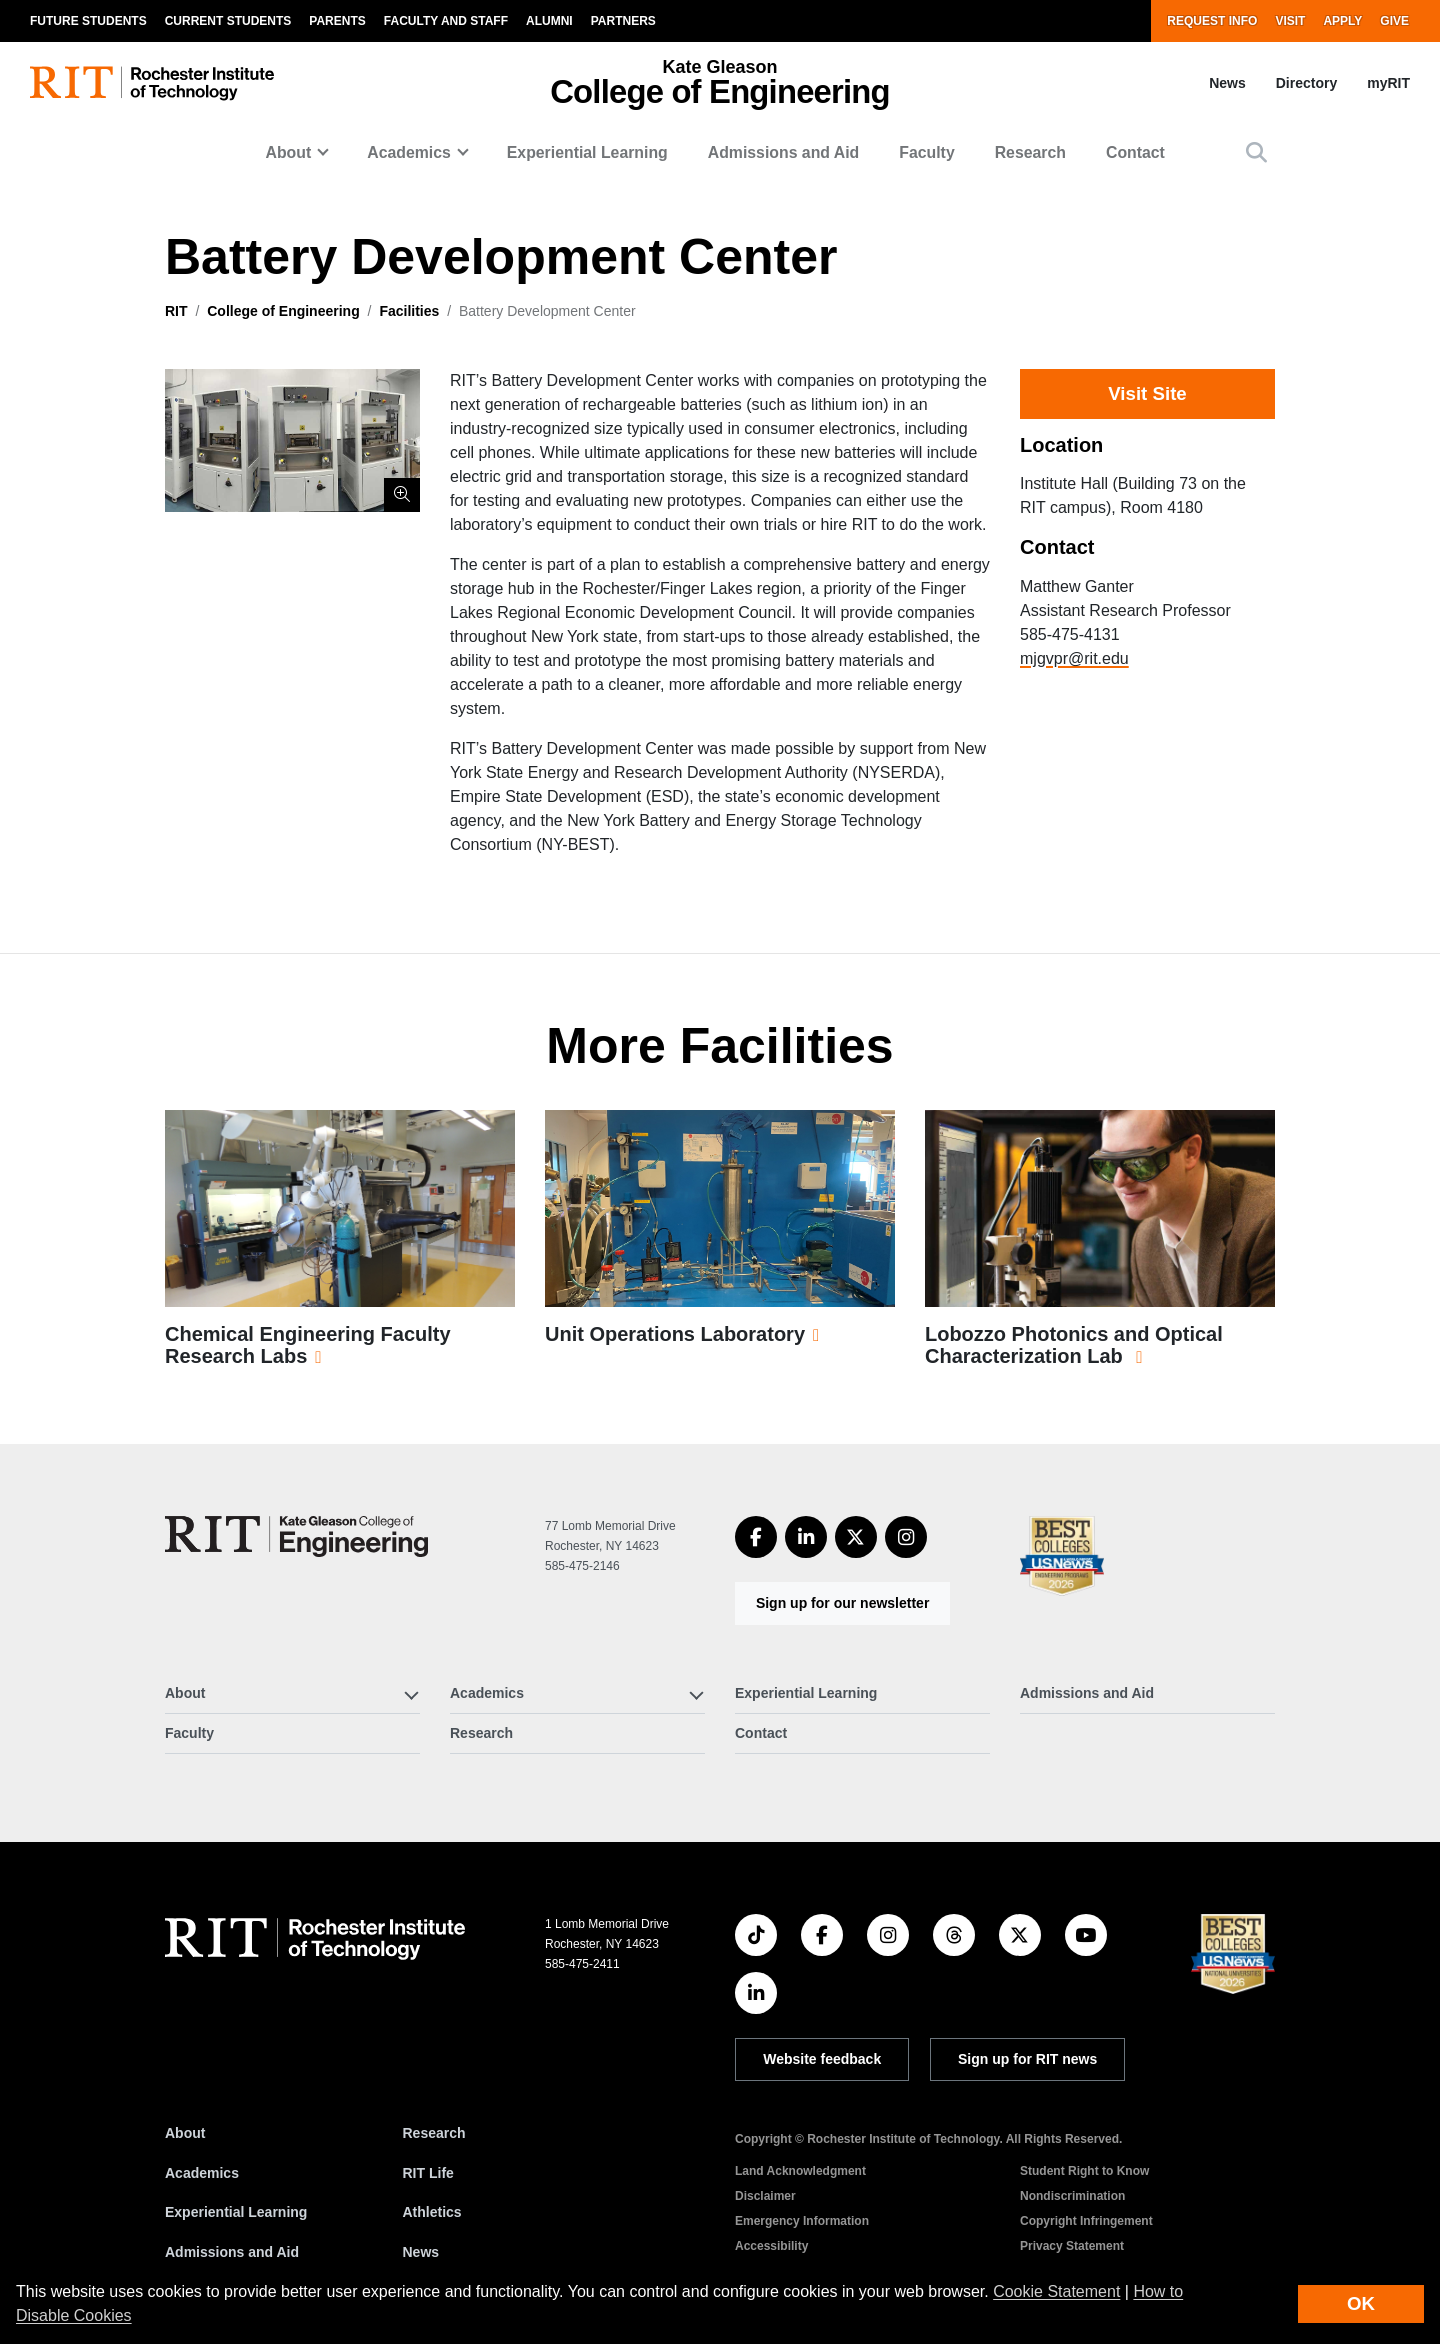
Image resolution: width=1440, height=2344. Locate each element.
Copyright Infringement (1086, 2221)
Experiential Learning (587, 152)
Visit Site (1147, 393)
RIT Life (428, 2173)
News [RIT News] (421, 2252)
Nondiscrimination (1072, 2196)
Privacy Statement (1072, 2246)
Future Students (88, 21)
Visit (1290, 21)
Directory (1306, 83)
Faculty (926, 152)
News (1227, 83)
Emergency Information (802, 2221)
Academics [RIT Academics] (202, 2173)
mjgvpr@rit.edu (1074, 658)
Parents (337, 21)
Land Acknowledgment (800, 2171)
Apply (1342, 21)
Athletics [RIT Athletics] (432, 2212)
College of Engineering (283, 311)
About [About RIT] (185, 2133)
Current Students (228, 21)
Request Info (1212, 21)
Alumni (549, 21)
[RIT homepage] (152, 83)
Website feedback (822, 2059)
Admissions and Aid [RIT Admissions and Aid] (232, 2252)
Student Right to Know (1084, 2171)
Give (1394, 21)
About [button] (289, 152)
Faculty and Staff (446, 21)
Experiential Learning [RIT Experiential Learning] (236, 2212)
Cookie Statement (1056, 2291)
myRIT (1388, 83)
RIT (176, 311)
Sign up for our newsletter (842, 1603)
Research (1030, 152)
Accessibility (771, 2246)
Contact (1135, 152)
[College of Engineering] (296, 1536)
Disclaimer (765, 2196)
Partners (623, 21)
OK (1361, 2303)
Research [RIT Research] (434, 2133)
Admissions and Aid (784, 152)
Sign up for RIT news (1027, 2059)
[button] (1256, 152)
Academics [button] (409, 152)
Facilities (409, 311)
